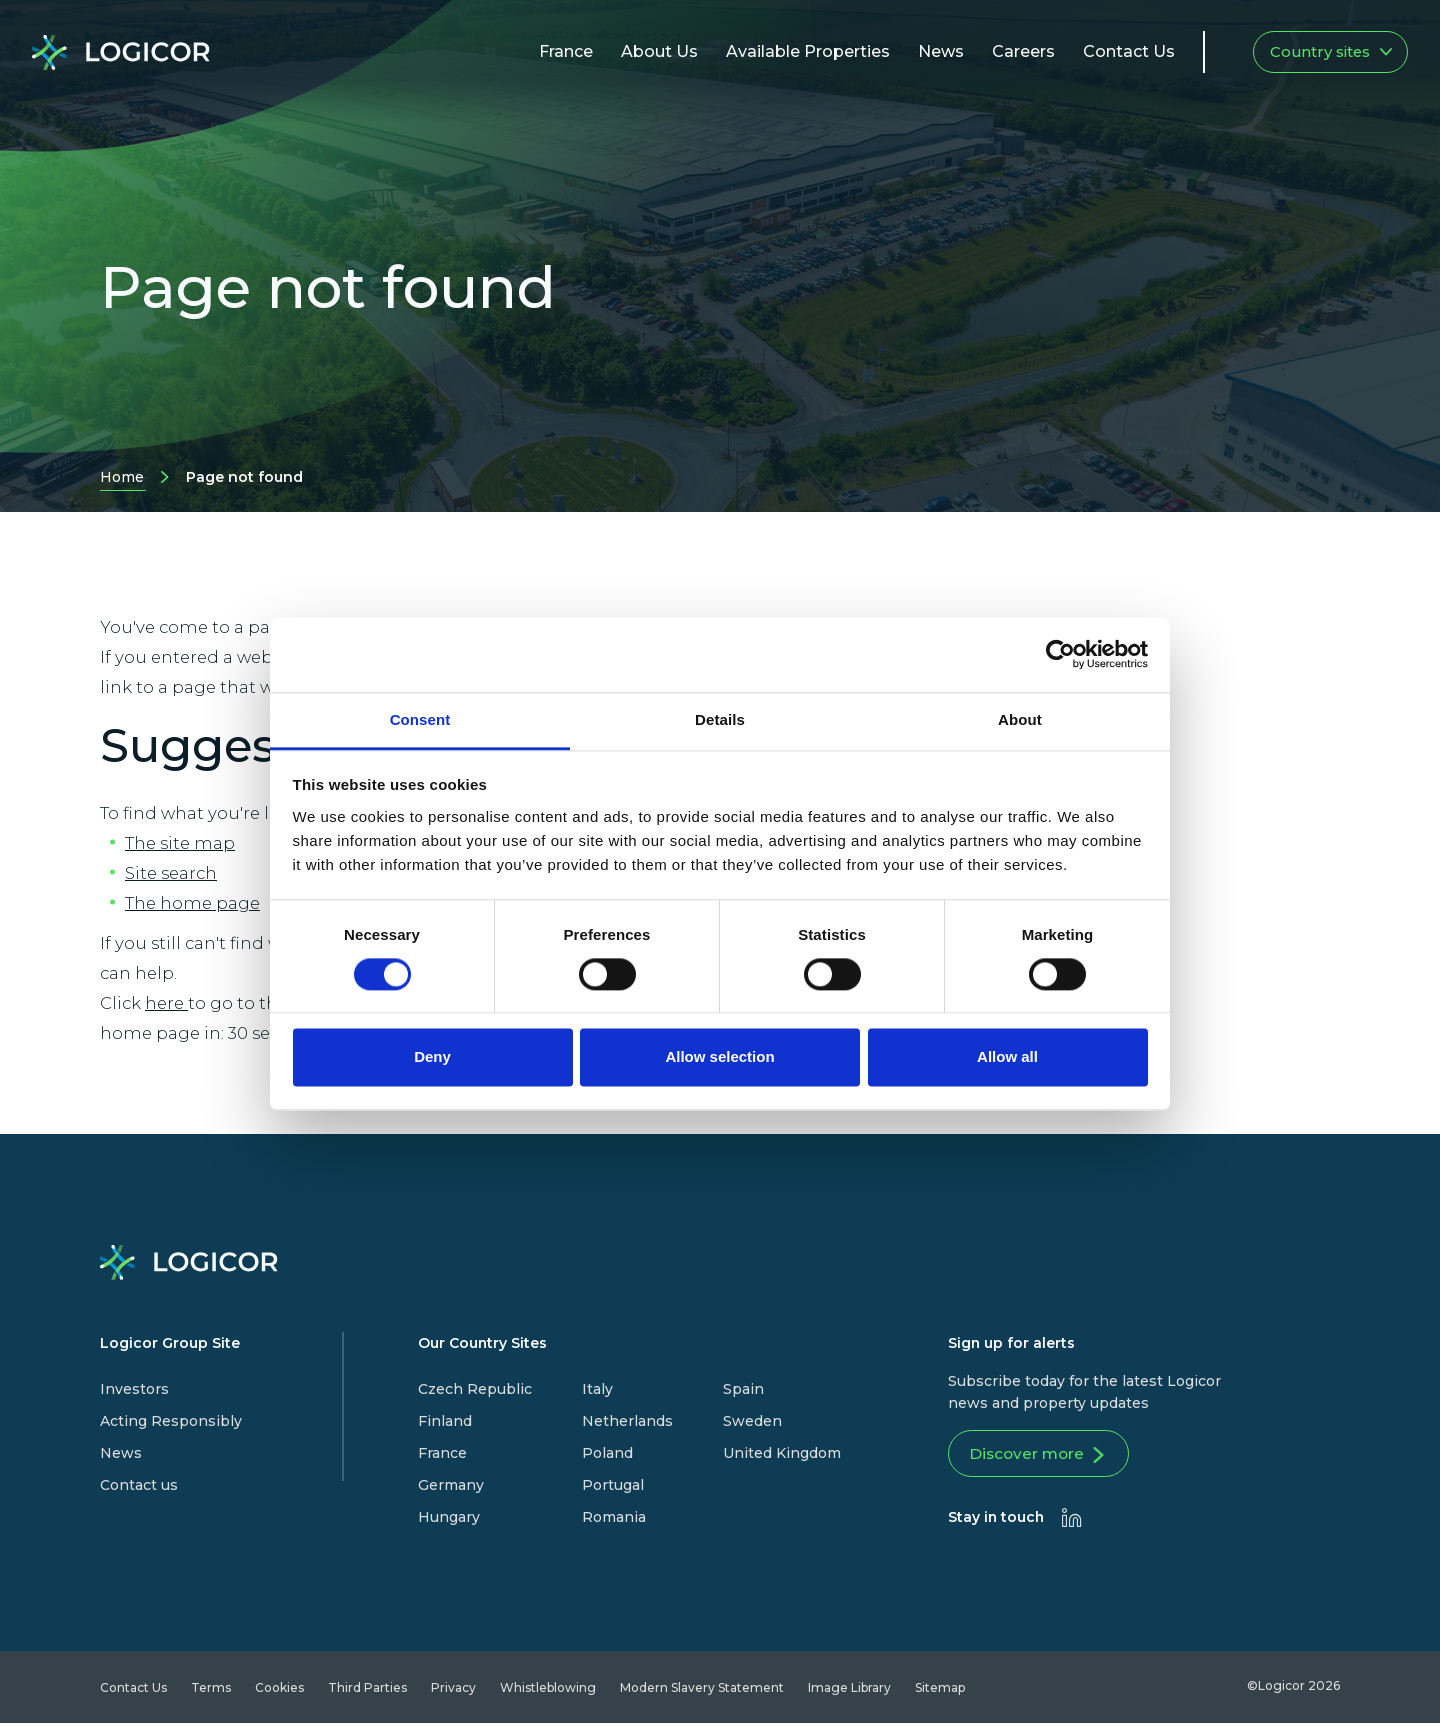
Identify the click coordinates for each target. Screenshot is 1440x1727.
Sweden (752, 1421)
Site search (171, 873)
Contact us (139, 1485)
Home (122, 479)
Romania (614, 1517)
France (442, 1453)
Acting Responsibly (171, 1421)
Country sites (1331, 52)
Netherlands (627, 1421)
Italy (597, 1389)
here (166, 1003)
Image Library (849, 1691)
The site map (180, 843)
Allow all (1007, 1057)
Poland (607, 1453)
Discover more (1044, 1458)
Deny (432, 1057)
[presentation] (1072, 1521)
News (121, 1453)
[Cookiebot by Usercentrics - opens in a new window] (1060, 654)
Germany (451, 1485)
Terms (211, 1691)
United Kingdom (782, 1453)
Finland (445, 1421)
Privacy (453, 1691)
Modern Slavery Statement (702, 1691)
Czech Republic (475, 1389)
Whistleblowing (548, 1691)
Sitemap (940, 1691)
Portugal (613, 1485)
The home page (192, 903)
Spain (743, 1389)
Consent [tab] (420, 719)
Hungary (449, 1517)
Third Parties (367, 1691)
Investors (134, 1389)
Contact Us (133, 1691)
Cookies (279, 1691)
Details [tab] (720, 719)
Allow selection (719, 1057)
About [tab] (1020, 719)
